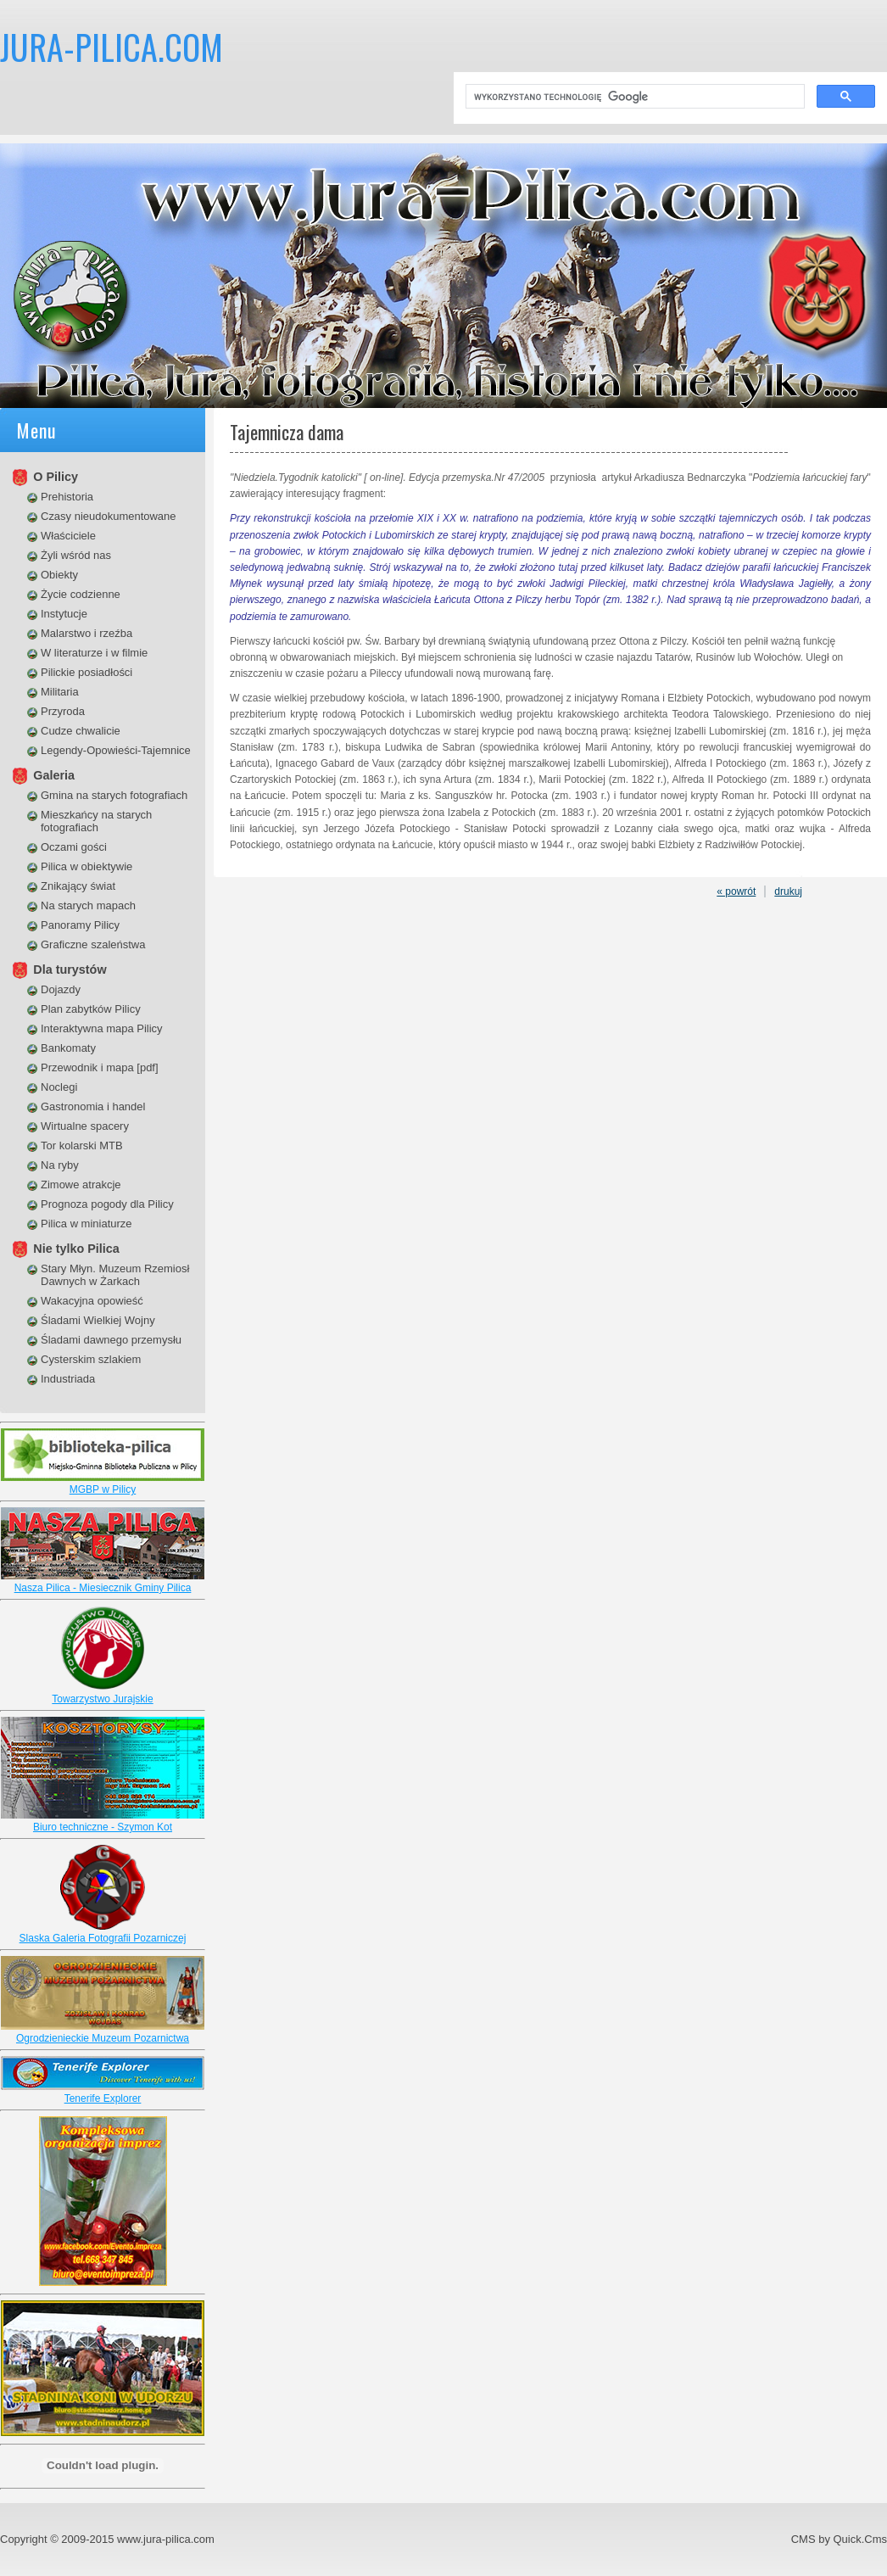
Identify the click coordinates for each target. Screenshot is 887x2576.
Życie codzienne (80, 594)
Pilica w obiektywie (86, 866)
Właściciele (68, 535)
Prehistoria (67, 496)
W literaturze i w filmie (94, 652)
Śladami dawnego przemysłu (111, 1339)
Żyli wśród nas (76, 555)
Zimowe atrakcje (81, 1184)
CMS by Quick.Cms (839, 2539)
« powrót (736, 891)
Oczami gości (74, 847)
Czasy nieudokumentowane (108, 516)
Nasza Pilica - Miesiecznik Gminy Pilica (103, 1588)
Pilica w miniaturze (86, 1223)
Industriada (68, 1378)
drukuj (788, 891)
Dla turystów (69, 969)
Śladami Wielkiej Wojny (98, 1320)
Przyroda (63, 711)
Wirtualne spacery (85, 1126)
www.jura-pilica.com (166, 2539)
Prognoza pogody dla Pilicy (107, 1204)
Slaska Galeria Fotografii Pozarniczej (103, 1938)
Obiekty (59, 574)
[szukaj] (633, 96)
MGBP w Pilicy (103, 1489)
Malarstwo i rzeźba (86, 633)
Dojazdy (61, 989)
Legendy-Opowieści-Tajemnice (116, 750)
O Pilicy (55, 476)
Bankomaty (68, 1048)
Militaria (60, 691)
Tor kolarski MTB (82, 1145)
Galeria (54, 775)
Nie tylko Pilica (76, 1248)
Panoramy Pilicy (80, 925)
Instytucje (64, 613)
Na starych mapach (88, 905)
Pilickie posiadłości (86, 672)
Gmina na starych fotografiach (114, 795)
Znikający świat (78, 886)
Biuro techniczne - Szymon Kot (102, 1827)
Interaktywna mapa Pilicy (102, 1028)
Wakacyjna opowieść (92, 1300)
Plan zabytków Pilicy (91, 1009)
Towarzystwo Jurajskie (102, 1699)
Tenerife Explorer (103, 2098)
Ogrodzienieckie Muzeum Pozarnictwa (102, 2038)
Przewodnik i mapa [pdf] (100, 1067)
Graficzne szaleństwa (93, 944)
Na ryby (60, 1165)
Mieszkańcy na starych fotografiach (96, 821)
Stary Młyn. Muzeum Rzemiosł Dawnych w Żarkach (115, 1275)
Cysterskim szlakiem (91, 1359)
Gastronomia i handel (93, 1106)
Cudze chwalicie (80, 730)
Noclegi (59, 1087)
